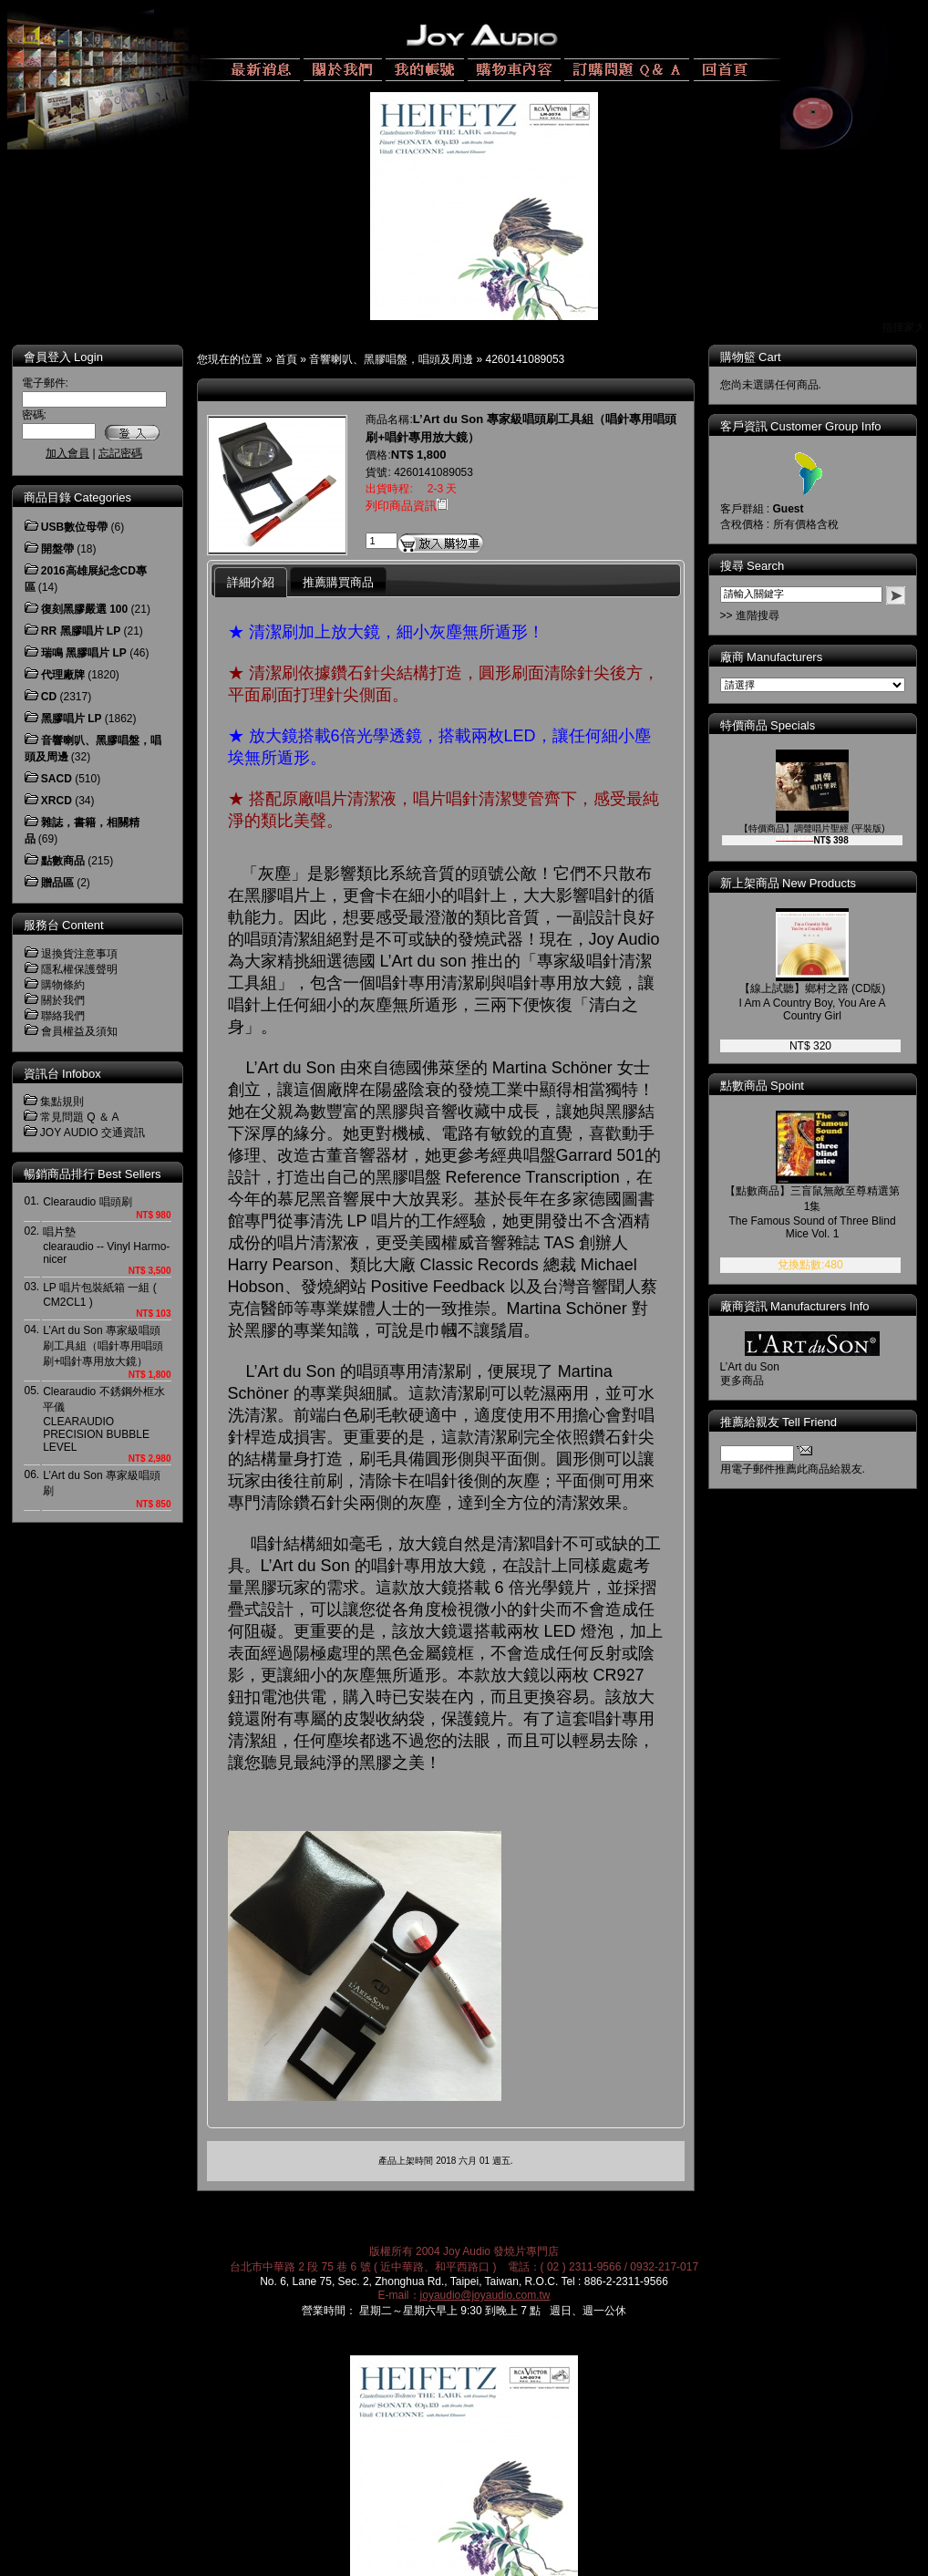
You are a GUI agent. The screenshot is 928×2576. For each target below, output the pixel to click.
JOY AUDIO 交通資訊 (92, 1132)
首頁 (286, 359)
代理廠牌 (63, 674)
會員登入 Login (63, 357)
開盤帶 (57, 549)
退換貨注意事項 (79, 953)
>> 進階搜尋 (762, 615)
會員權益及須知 (79, 1031)
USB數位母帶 (74, 527)
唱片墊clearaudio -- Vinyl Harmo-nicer (106, 1246)
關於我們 (63, 1000)
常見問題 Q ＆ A (79, 1117)
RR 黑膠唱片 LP (80, 631)
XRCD (56, 800)
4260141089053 (525, 359)
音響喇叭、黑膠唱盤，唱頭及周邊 (391, 359)
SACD (56, 778)
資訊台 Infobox (62, 1074)
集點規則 (62, 1101)
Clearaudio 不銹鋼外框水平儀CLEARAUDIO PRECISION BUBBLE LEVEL (103, 1419)
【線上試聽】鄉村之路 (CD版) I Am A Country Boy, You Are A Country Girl (824, 1002)
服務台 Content (64, 925)
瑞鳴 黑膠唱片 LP (84, 653)
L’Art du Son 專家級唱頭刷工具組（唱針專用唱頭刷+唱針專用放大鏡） (103, 1346)
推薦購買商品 (338, 582)
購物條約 (63, 984)
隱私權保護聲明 (79, 969)
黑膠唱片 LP (71, 718)
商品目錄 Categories (77, 497)
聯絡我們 (63, 1015)
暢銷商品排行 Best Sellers (92, 1174)
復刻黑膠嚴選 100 (84, 609)
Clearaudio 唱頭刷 (87, 1201)
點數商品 (63, 860)
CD (49, 696)
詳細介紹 (250, 582)
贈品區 (57, 882)
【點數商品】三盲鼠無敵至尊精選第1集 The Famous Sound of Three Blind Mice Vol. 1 (825, 1212)
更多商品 (755, 1380)
